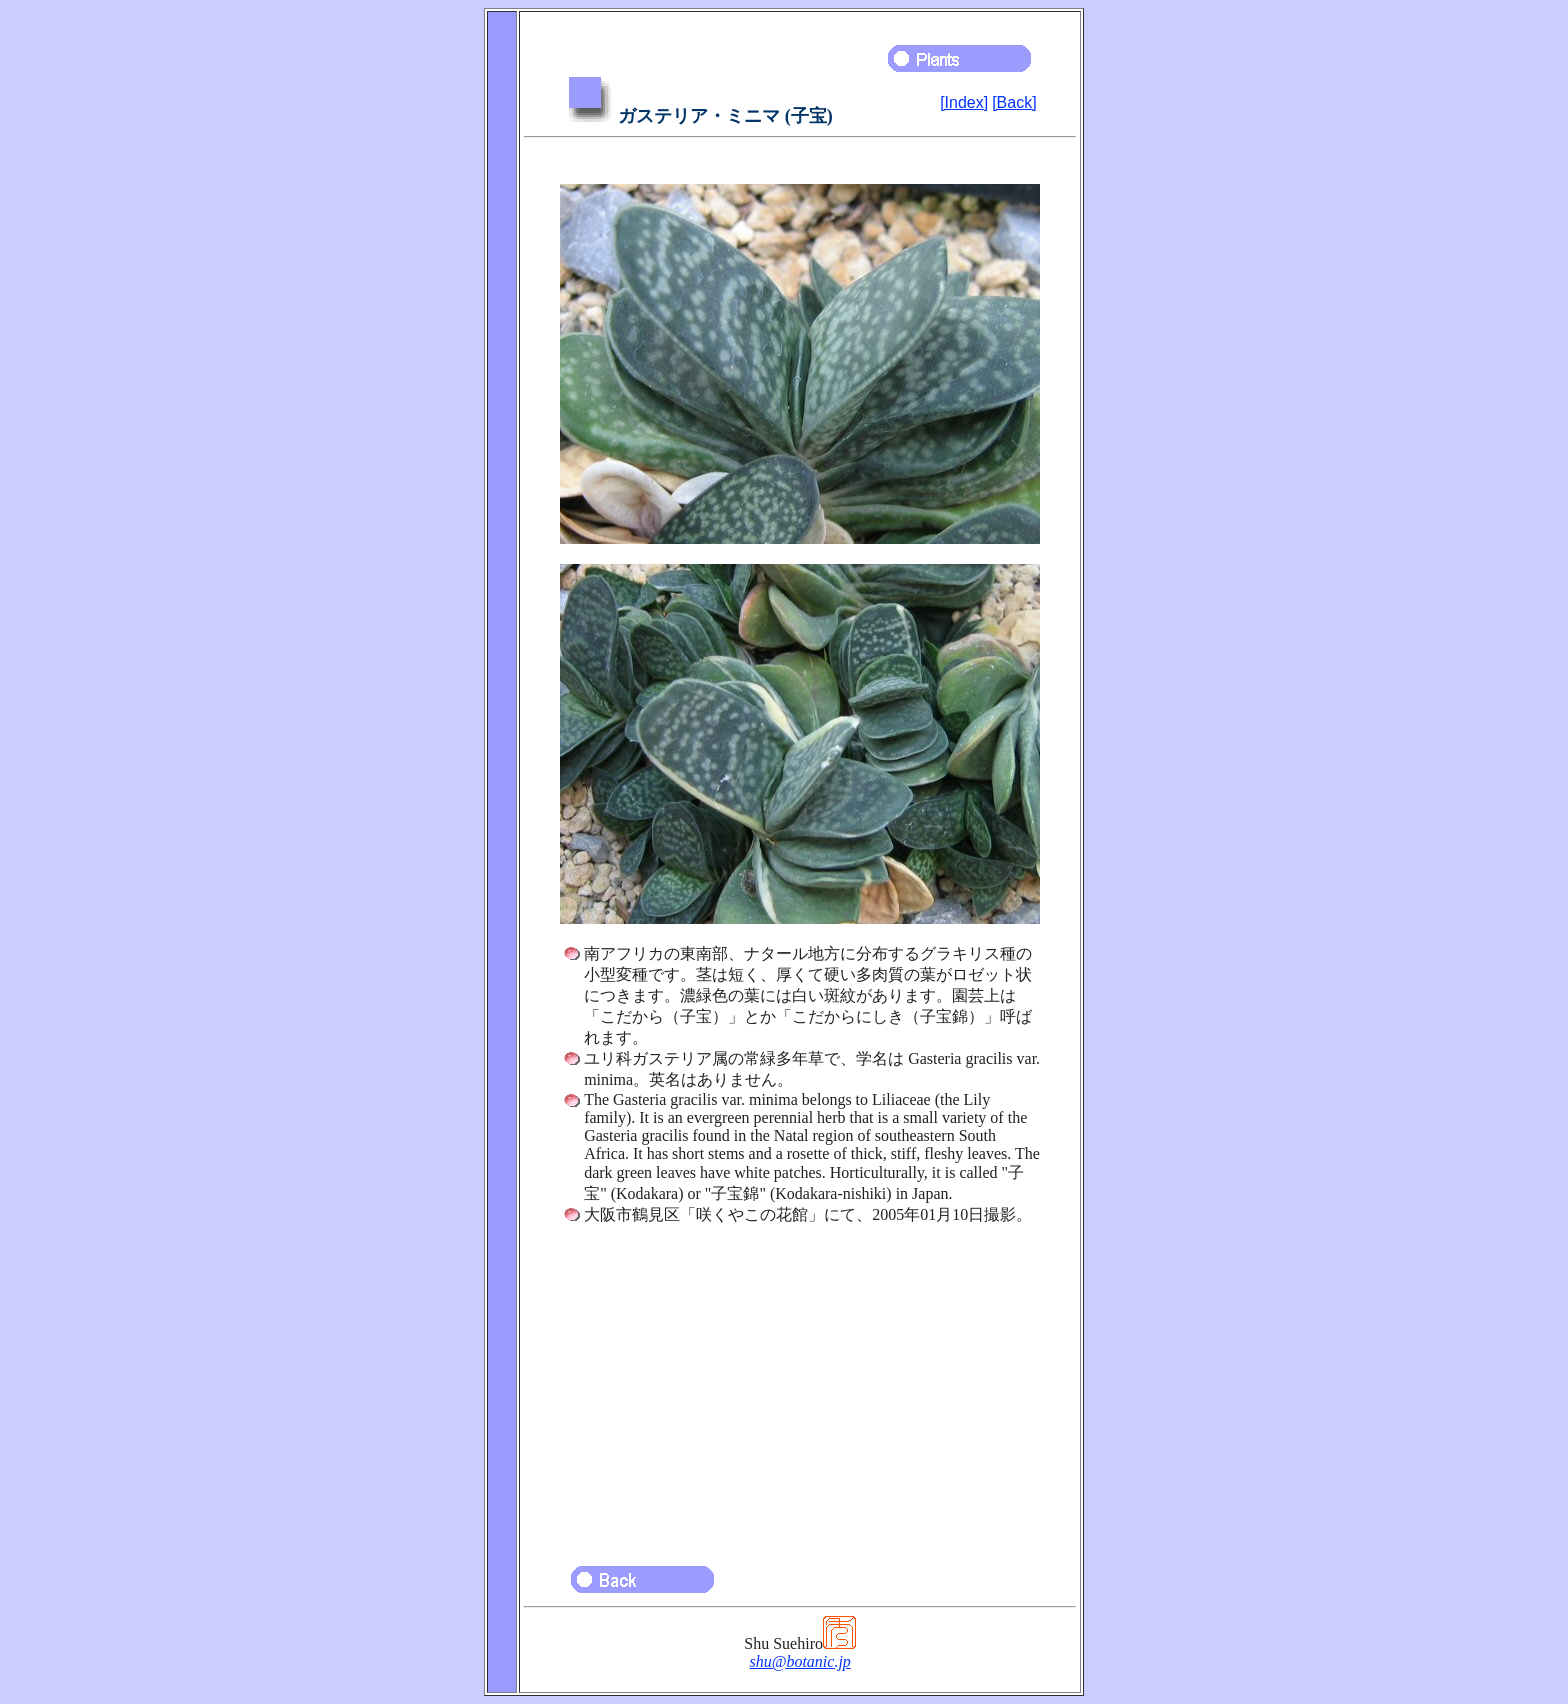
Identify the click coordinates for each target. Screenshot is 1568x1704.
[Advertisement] (800, 1386)
